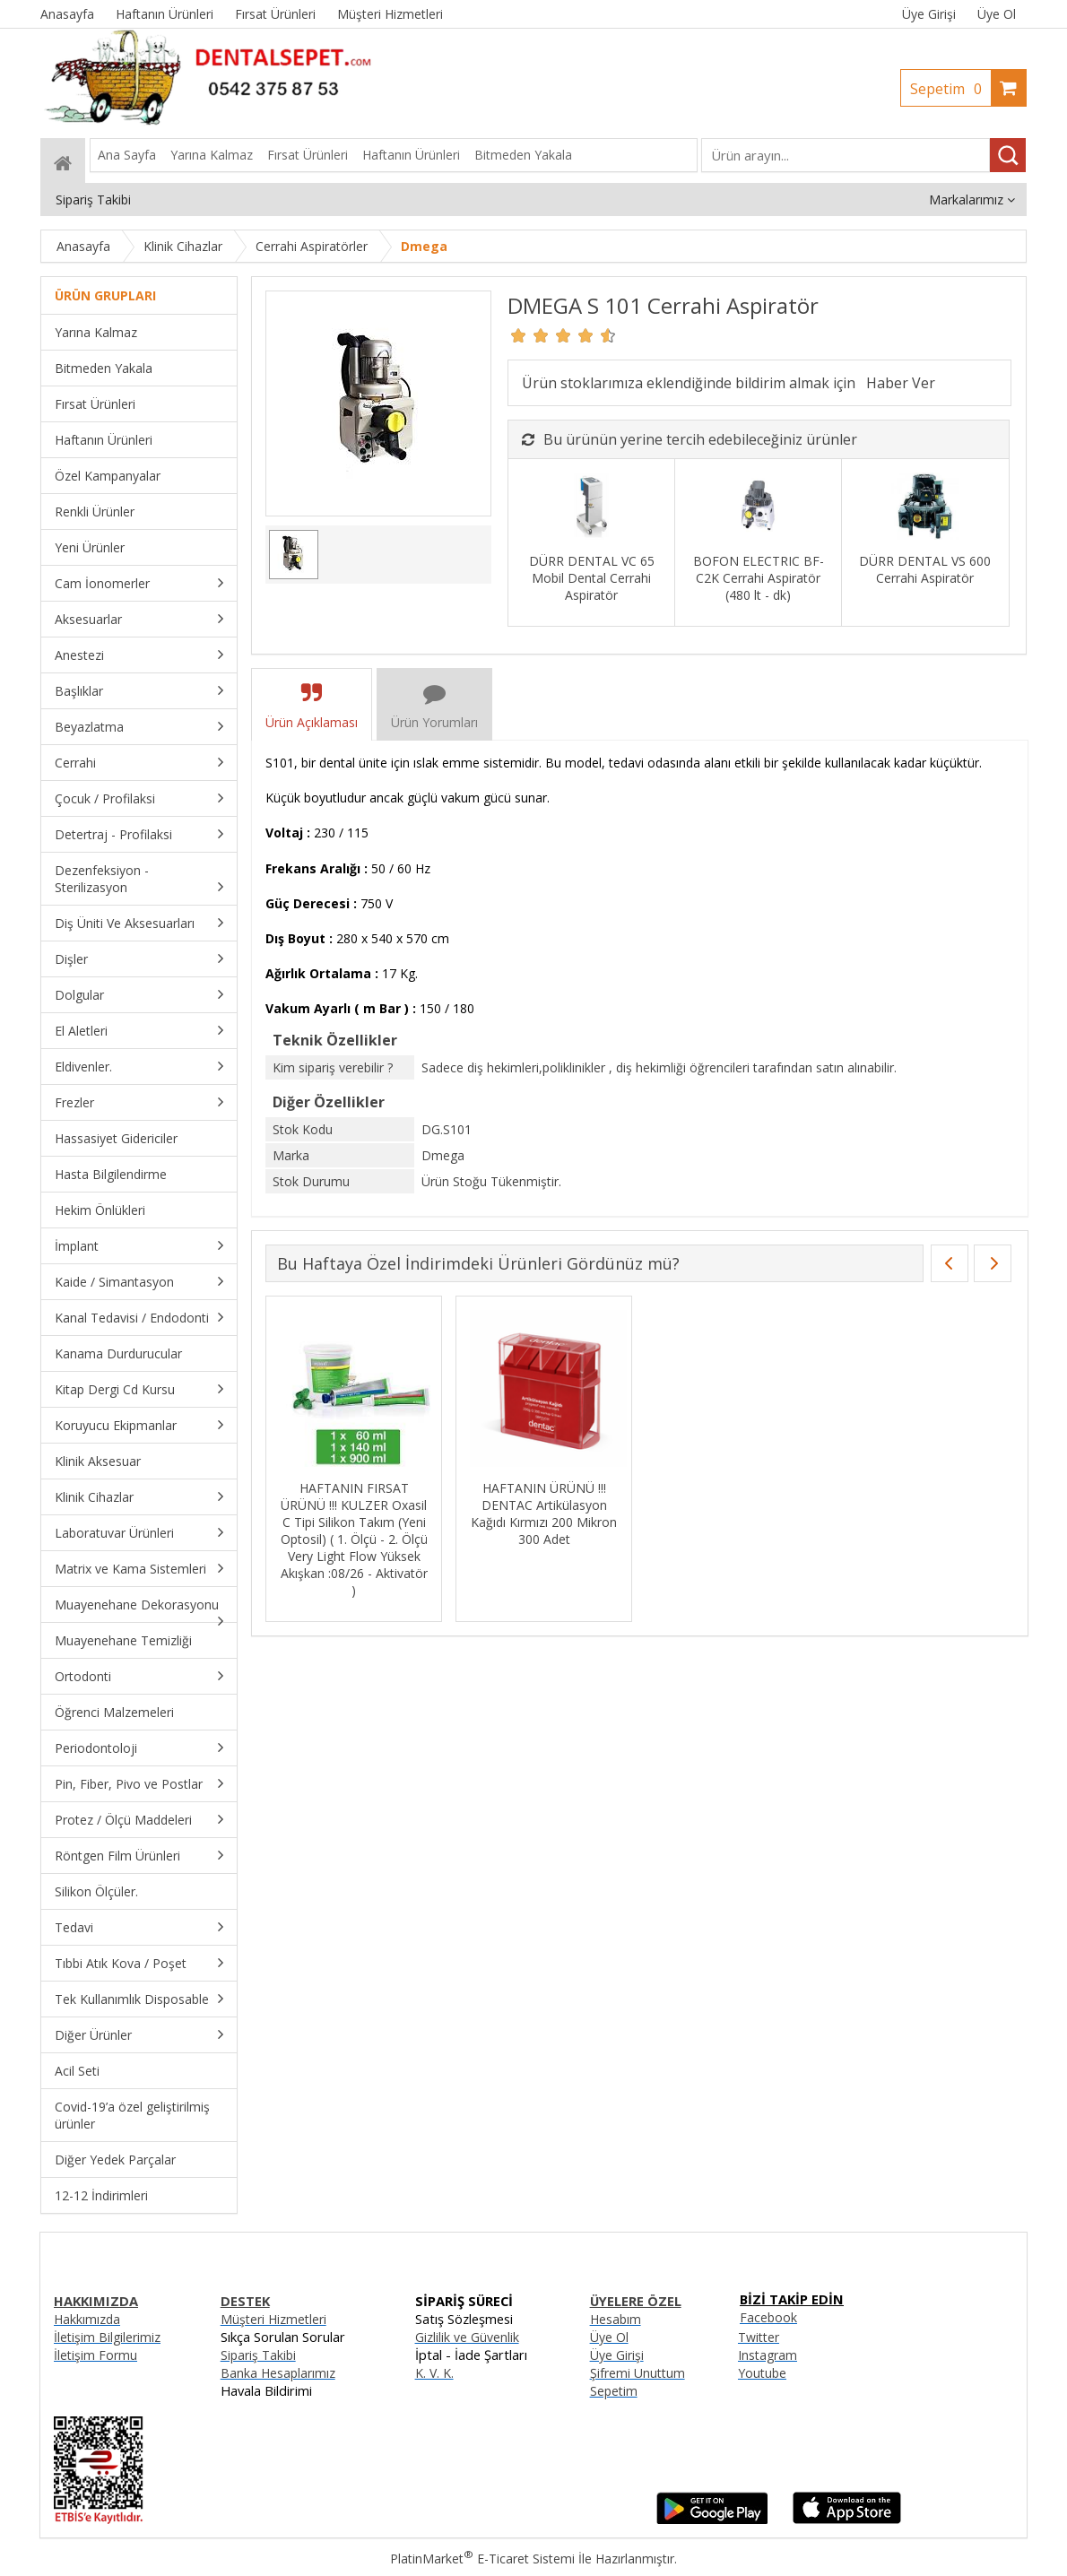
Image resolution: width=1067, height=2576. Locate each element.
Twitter (758, 2337)
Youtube (762, 2372)
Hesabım (615, 2319)
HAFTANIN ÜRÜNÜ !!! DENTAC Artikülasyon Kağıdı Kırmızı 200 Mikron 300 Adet (544, 1513)
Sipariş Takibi (258, 2355)
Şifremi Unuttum (637, 2372)
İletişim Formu (95, 2355)
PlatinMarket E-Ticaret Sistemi (482, 2558)
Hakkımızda (87, 2319)
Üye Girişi (929, 13)
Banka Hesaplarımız (278, 2372)
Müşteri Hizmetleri (273, 2319)
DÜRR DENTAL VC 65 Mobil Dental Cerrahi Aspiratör (592, 577)
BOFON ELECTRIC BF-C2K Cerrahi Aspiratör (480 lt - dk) (758, 577)
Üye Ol (996, 13)
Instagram (767, 2355)
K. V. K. (434, 2372)
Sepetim (950, 89)
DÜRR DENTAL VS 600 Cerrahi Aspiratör (925, 569)
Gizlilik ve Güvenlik (467, 2337)
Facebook (768, 2317)
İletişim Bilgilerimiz (107, 2337)
